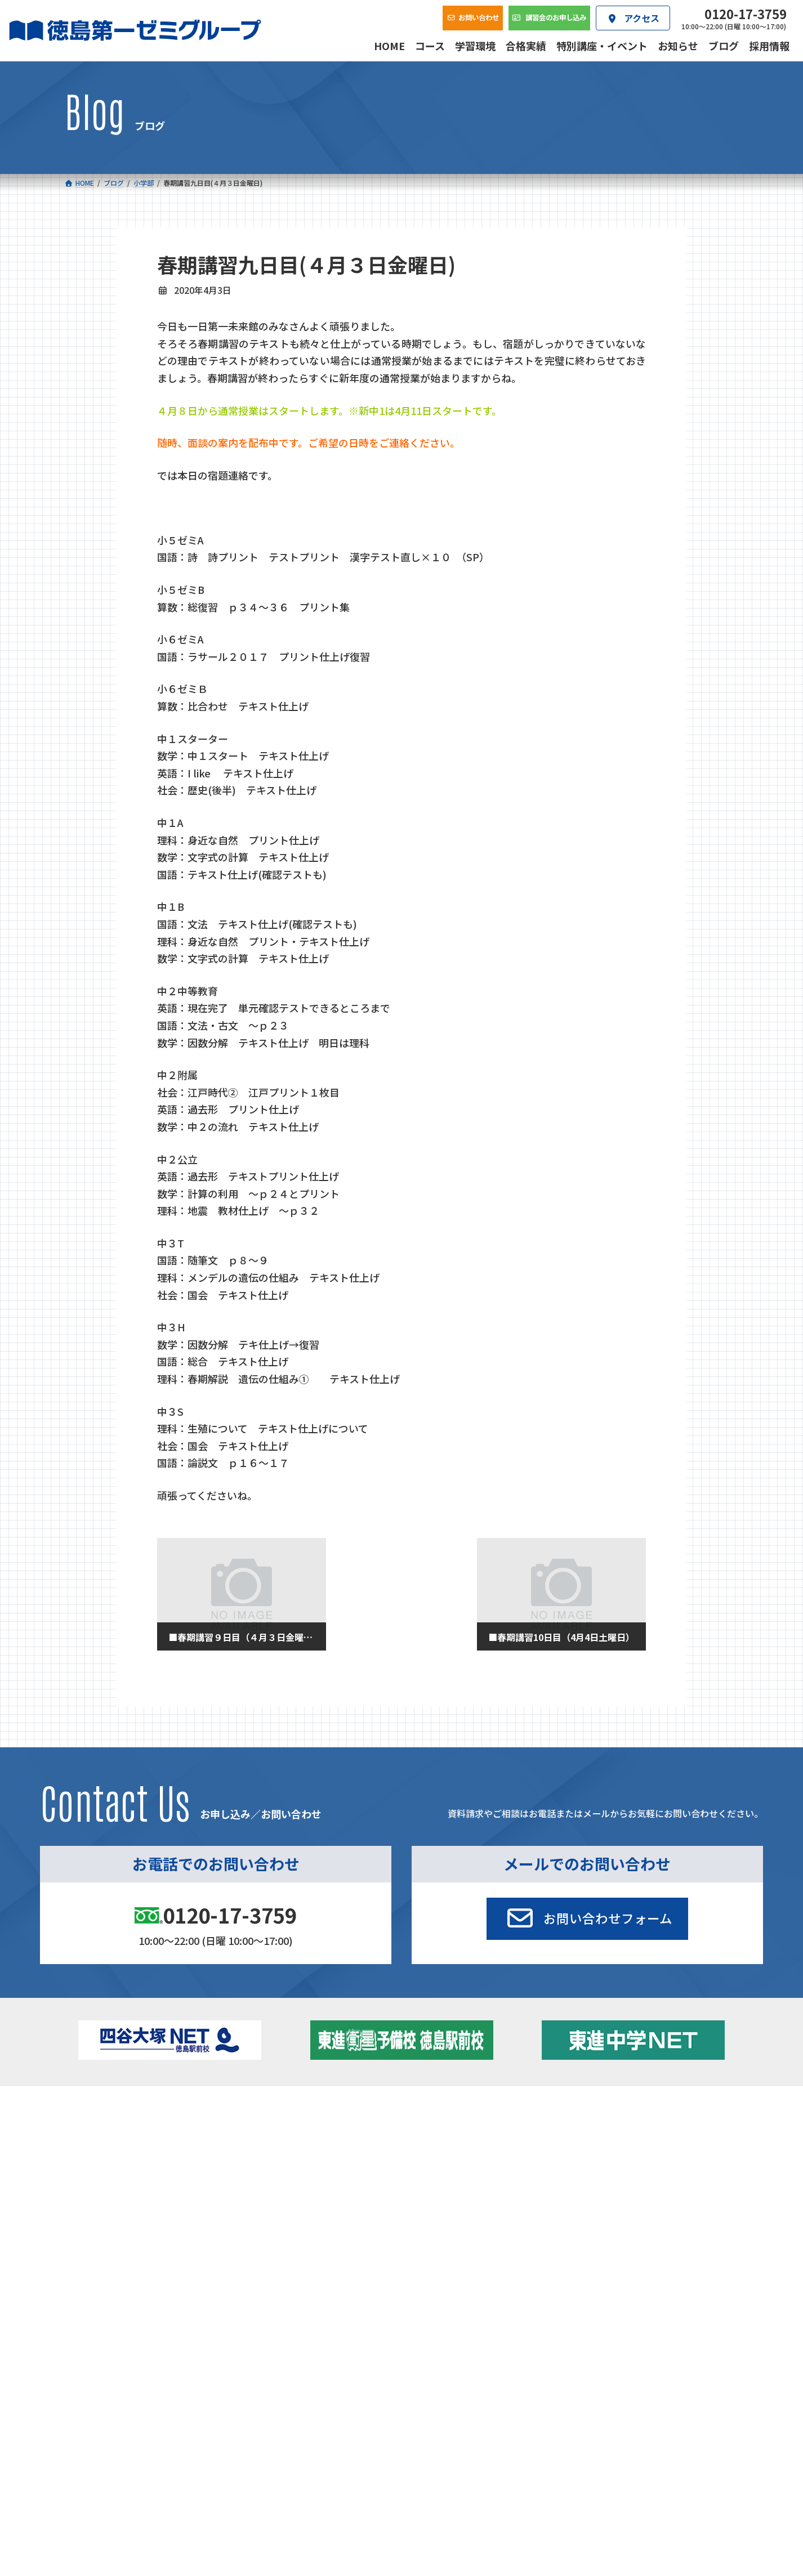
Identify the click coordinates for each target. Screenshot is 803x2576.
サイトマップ (639, 2293)
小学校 (104, 2128)
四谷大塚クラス (129, 2177)
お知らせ (614, 2144)
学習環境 (214, 2219)
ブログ (610, 2159)
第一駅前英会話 (438, 2174)
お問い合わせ (701, 2219)
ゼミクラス (121, 2162)
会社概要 (334, 2219)
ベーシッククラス (132, 2192)
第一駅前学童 (434, 2159)
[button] (587, 1919)
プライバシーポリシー (701, 2293)
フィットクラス (129, 2147)
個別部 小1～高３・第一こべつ (465, 2144)
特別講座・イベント (634, 2128)
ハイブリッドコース (296, 2162)
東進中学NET (290, 2177)
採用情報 (573, 2219)
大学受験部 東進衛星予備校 (465, 2128)
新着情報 (599, 2111)
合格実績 (93, 2219)
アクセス (453, 2219)
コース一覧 (97, 2111)
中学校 (263, 2128)
